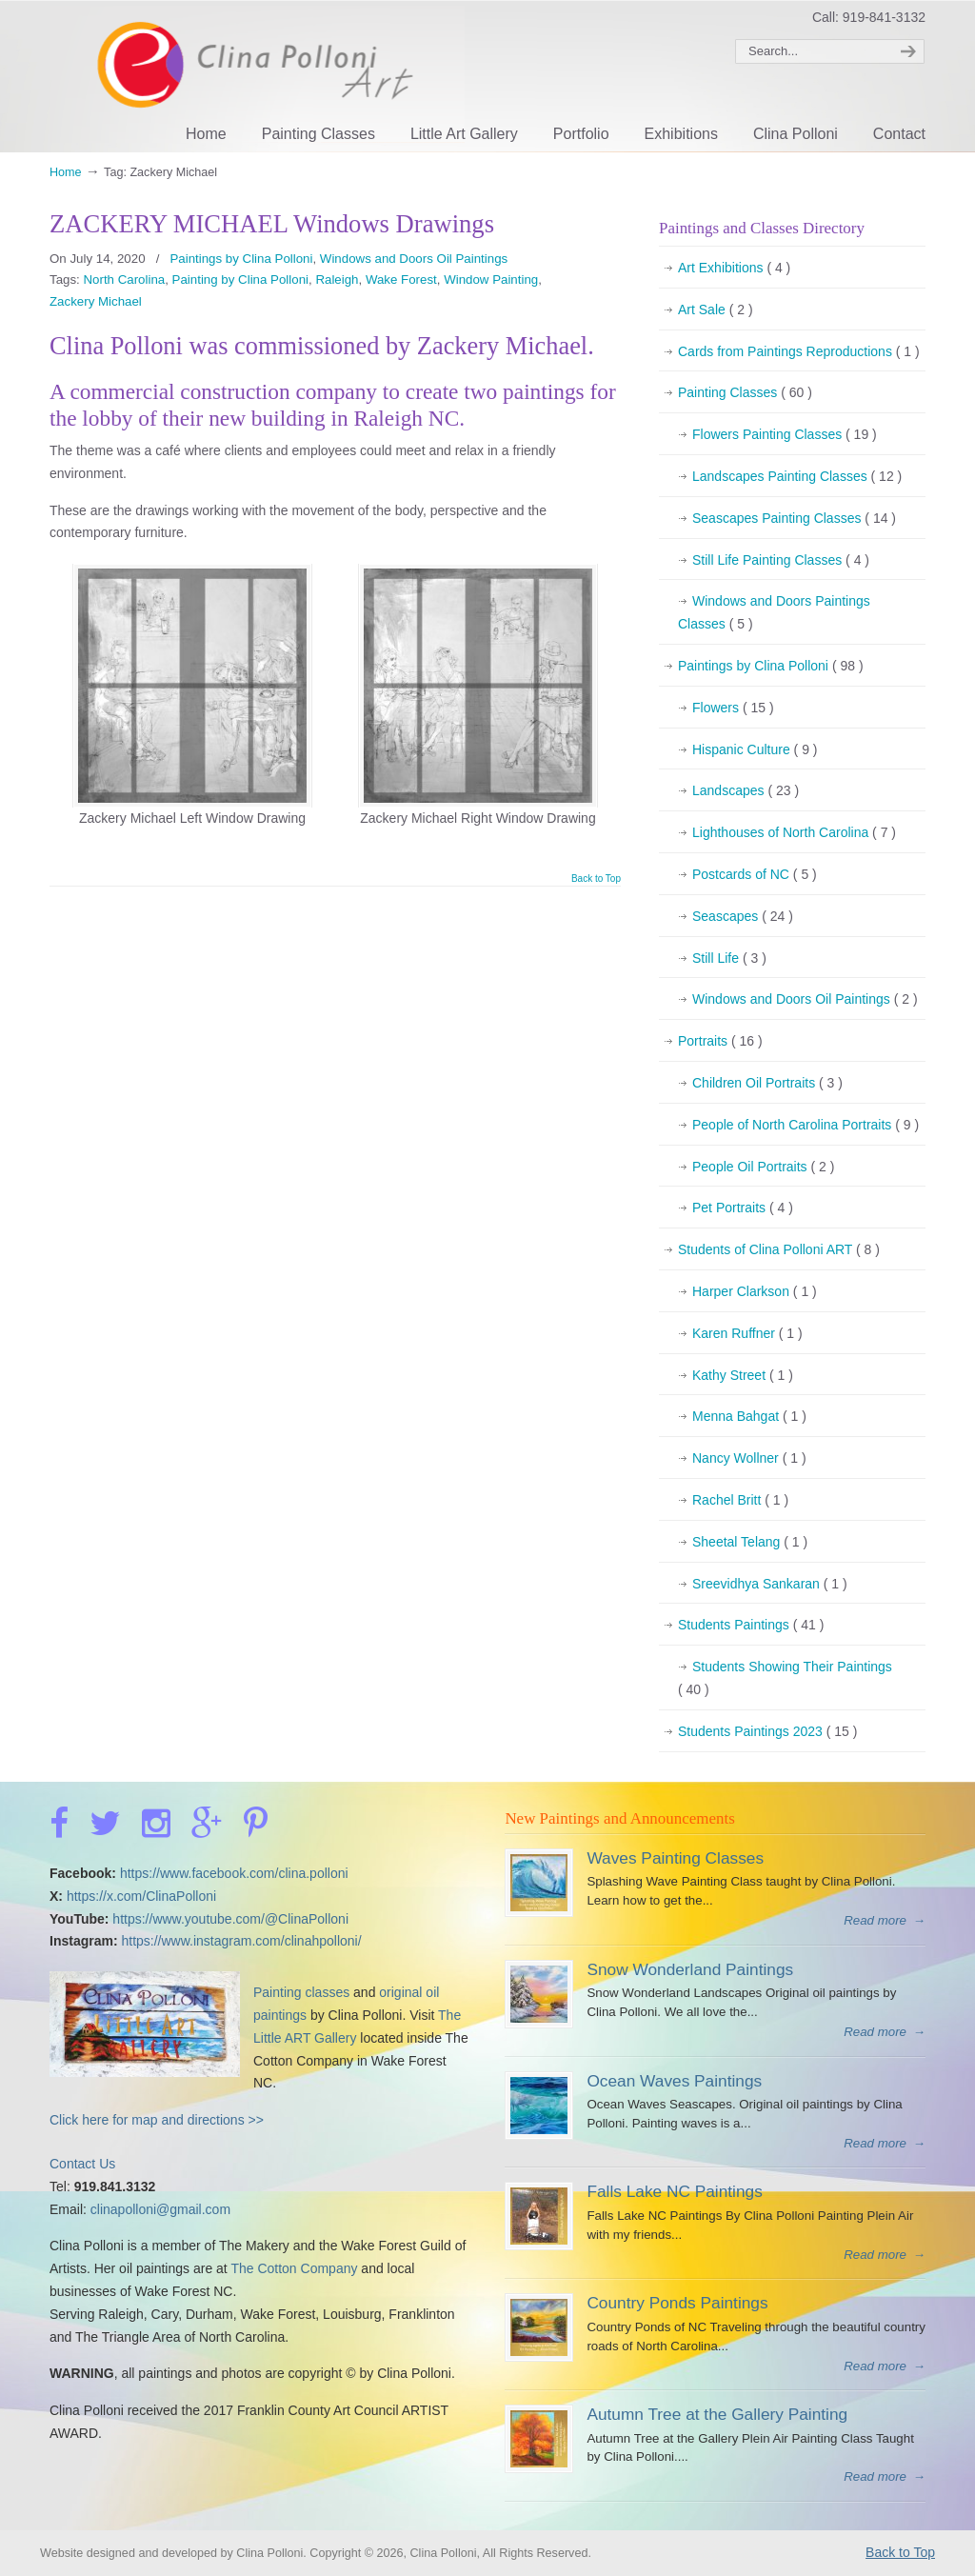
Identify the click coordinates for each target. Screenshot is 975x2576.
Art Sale (715, 310)
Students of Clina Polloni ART (779, 1250)
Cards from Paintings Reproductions (799, 352)
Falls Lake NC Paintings (674, 2191)
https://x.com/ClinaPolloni (141, 1896)
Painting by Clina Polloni (240, 279)
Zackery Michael (96, 301)
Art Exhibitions (734, 268)
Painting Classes (745, 393)
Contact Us (82, 2163)
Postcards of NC (754, 875)
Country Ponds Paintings (677, 2302)
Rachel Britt (740, 1500)
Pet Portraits (742, 1208)
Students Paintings (751, 1625)
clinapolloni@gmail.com (160, 2209)
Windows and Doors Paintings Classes (774, 614)
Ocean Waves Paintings (674, 2080)
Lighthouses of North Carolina (794, 833)
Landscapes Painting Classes (797, 477)
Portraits (720, 1041)
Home (66, 172)
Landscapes (745, 791)
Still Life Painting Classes (780, 560)
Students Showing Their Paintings (785, 1680)
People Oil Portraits (763, 1167)
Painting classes (301, 1992)
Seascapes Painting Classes (794, 519)
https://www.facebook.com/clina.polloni (234, 1873)
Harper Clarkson (754, 1292)
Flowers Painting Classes (784, 435)
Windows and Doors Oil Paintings (413, 258)
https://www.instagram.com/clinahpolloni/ (241, 1940)
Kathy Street (742, 1376)
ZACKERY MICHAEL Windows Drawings (272, 224)
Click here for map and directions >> (157, 2119)
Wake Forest (401, 279)
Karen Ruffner (747, 1334)
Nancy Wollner (749, 1459)
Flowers (733, 708)
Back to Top (596, 879)
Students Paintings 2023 (767, 1732)
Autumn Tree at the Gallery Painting (717, 2414)
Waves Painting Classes (675, 1857)
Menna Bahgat (749, 1417)
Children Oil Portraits (767, 1083)
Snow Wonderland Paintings (690, 1969)
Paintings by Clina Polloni (240, 258)
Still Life (729, 959)
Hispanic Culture (755, 750)
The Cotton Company (293, 2268)
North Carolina (124, 279)
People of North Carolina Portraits (805, 1125)
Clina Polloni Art (257, 74)
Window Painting (491, 279)
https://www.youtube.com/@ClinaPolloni (230, 1919)
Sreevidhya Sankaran (769, 1584)
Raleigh (336, 279)
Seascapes (742, 917)
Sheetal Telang (749, 1542)
